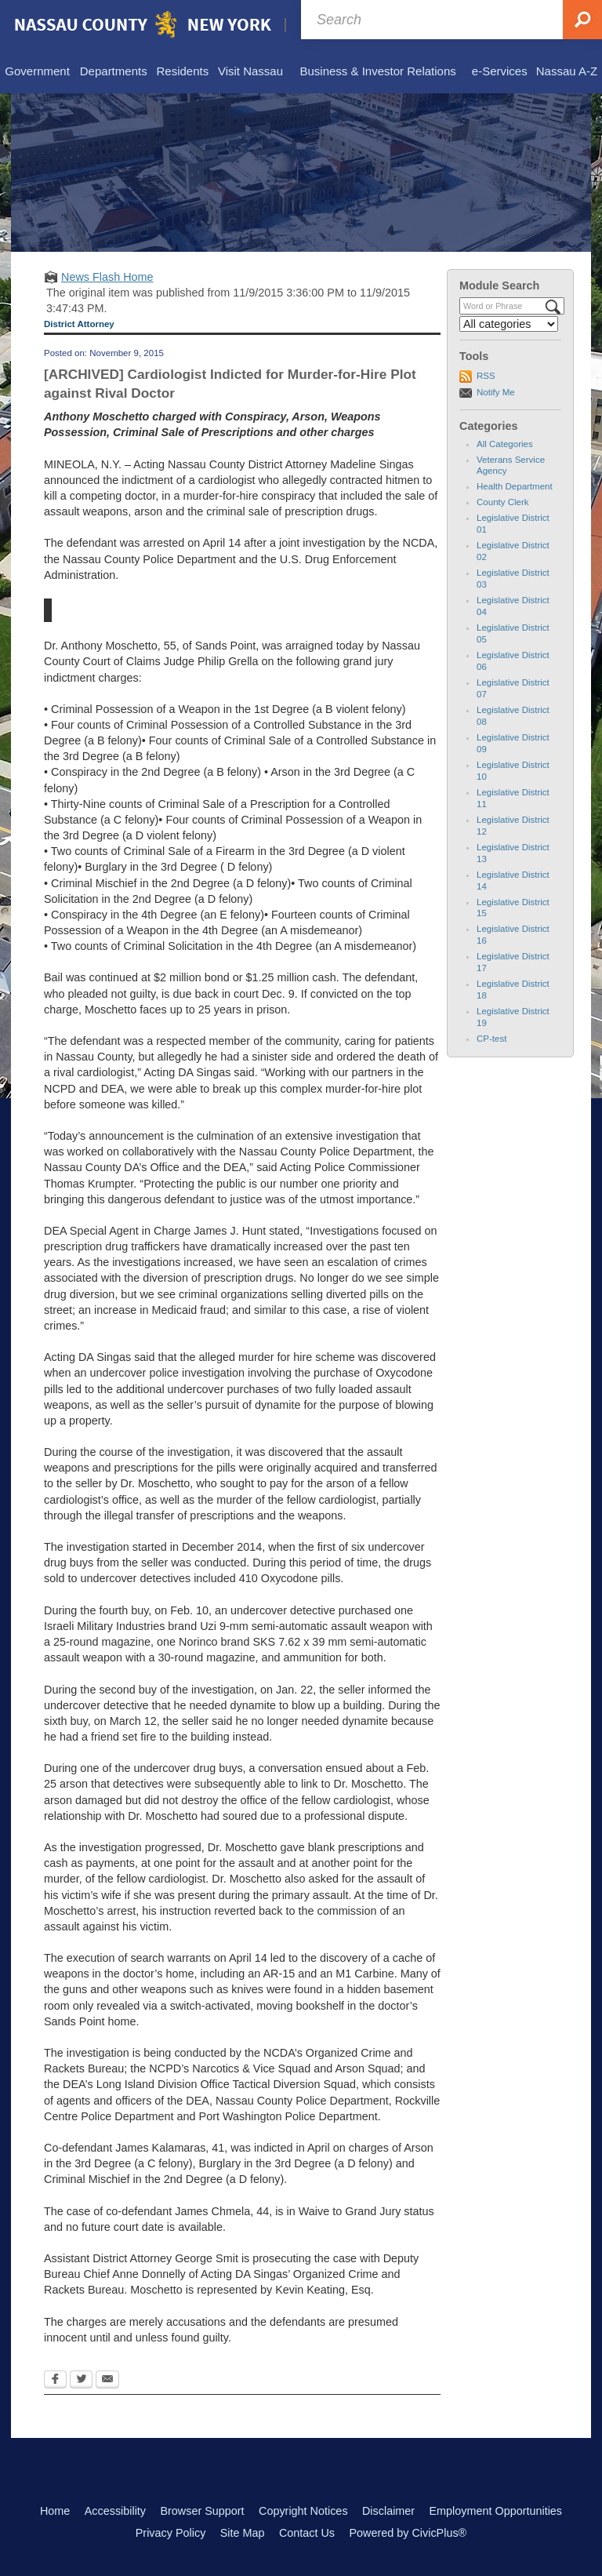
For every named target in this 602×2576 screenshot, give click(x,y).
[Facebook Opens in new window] (55, 2380)
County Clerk (503, 502)
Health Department (515, 486)
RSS (486, 375)
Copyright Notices (303, 2511)
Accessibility (115, 2511)
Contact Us (307, 2533)
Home (55, 2511)
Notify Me (496, 392)
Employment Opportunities (496, 2511)
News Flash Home (107, 277)
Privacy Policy (171, 2533)
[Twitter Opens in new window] (81, 2380)
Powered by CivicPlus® (407, 2533)
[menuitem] (37, 72)
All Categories (505, 444)
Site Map (242, 2533)
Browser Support (202, 2511)
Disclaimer (388, 2511)
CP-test (491, 1038)
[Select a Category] (508, 324)
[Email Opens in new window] (107, 2380)
